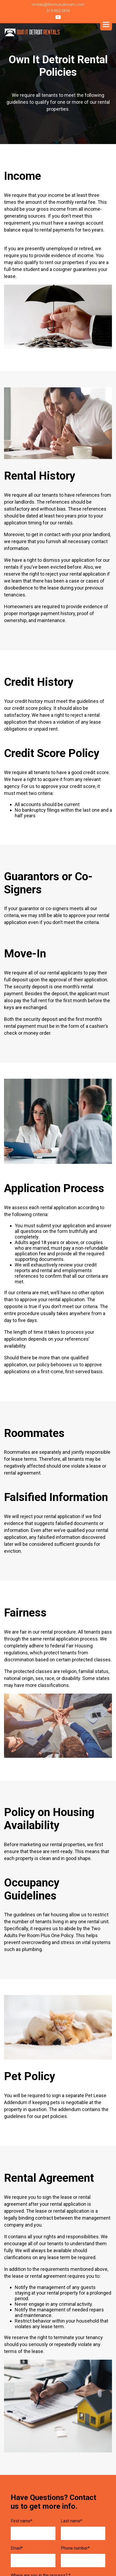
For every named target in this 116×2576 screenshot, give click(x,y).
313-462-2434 (58, 10)
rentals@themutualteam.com (58, 4)
